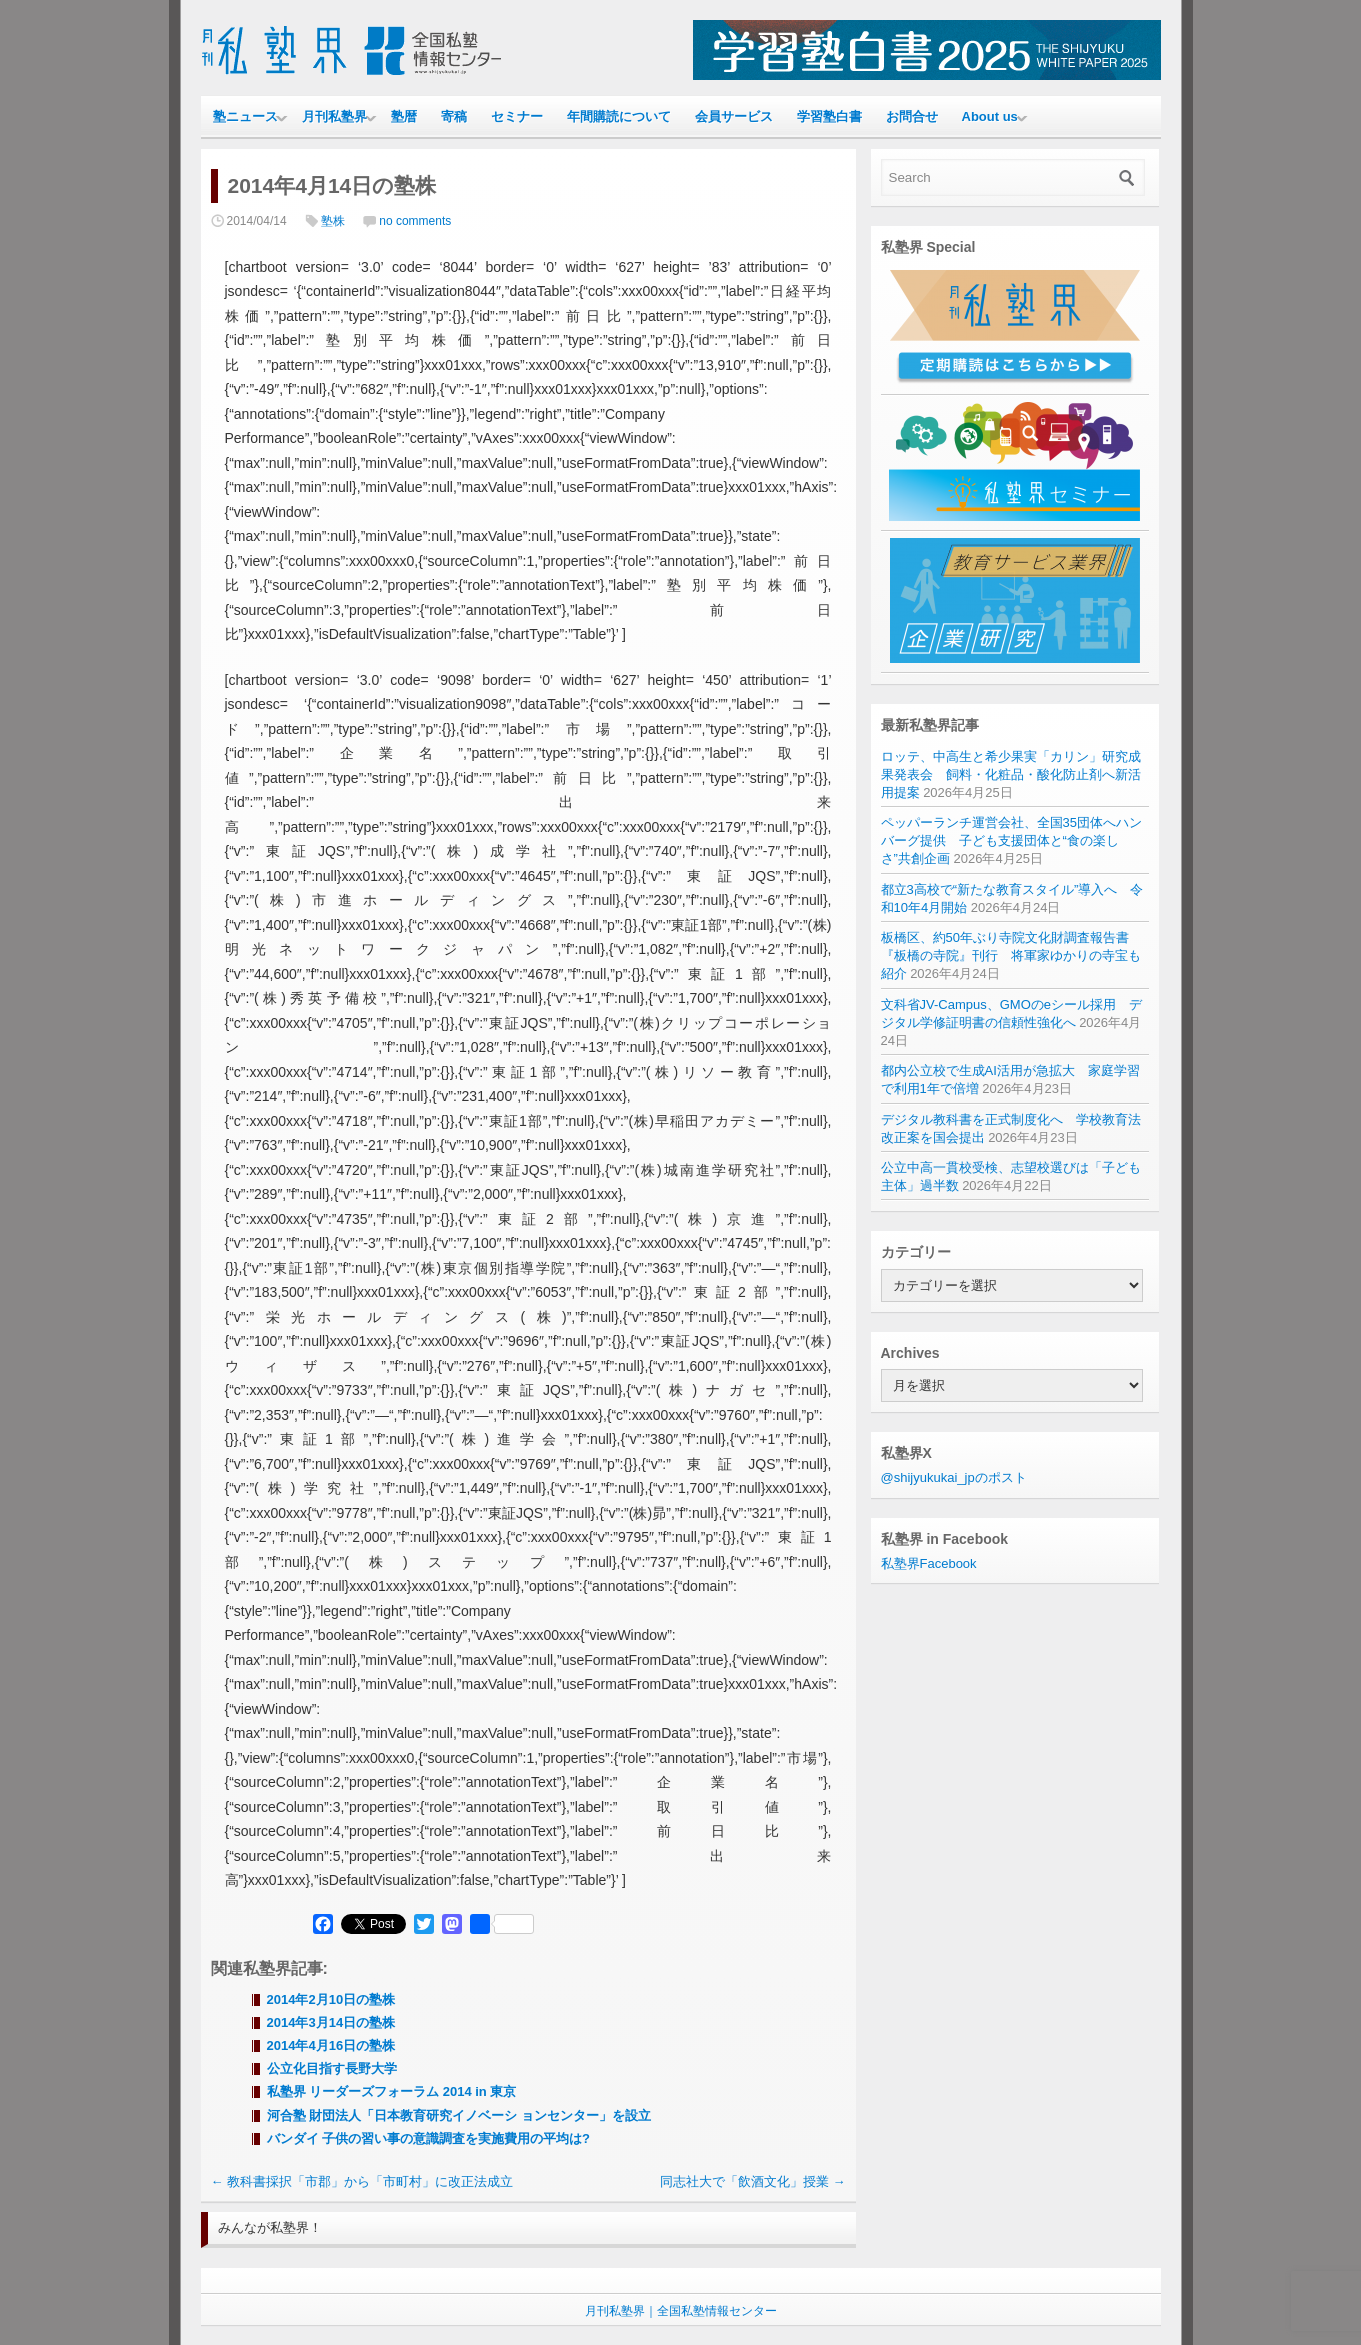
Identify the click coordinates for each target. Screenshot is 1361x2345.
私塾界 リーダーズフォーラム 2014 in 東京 (392, 2091)
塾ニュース (245, 116)
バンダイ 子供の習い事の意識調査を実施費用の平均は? (429, 2138)
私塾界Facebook (929, 1563)
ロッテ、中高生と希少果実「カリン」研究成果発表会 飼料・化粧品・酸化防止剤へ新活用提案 (1011, 774)
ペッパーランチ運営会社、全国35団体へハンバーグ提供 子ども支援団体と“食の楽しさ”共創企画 (1011, 840)
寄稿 (454, 116)
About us (990, 116)
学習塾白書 (829, 116)
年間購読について (619, 116)
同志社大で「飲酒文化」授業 (753, 2181)
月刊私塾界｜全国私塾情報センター (681, 2311)
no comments (415, 221)
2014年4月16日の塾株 (331, 2045)
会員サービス (734, 116)
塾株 (333, 221)
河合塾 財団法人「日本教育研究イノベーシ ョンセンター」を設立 (459, 2115)
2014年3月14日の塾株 (331, 2022)
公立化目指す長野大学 (338, 2068)
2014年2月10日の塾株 (331, 1999)
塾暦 (404, 116)
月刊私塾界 (334, 116)
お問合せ (912, 116)
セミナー (517, 116)
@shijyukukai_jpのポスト (954, 1477)
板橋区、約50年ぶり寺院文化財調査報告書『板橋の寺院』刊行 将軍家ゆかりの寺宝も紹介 (1011, 955)
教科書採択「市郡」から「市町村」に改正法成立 (362, 2181)
